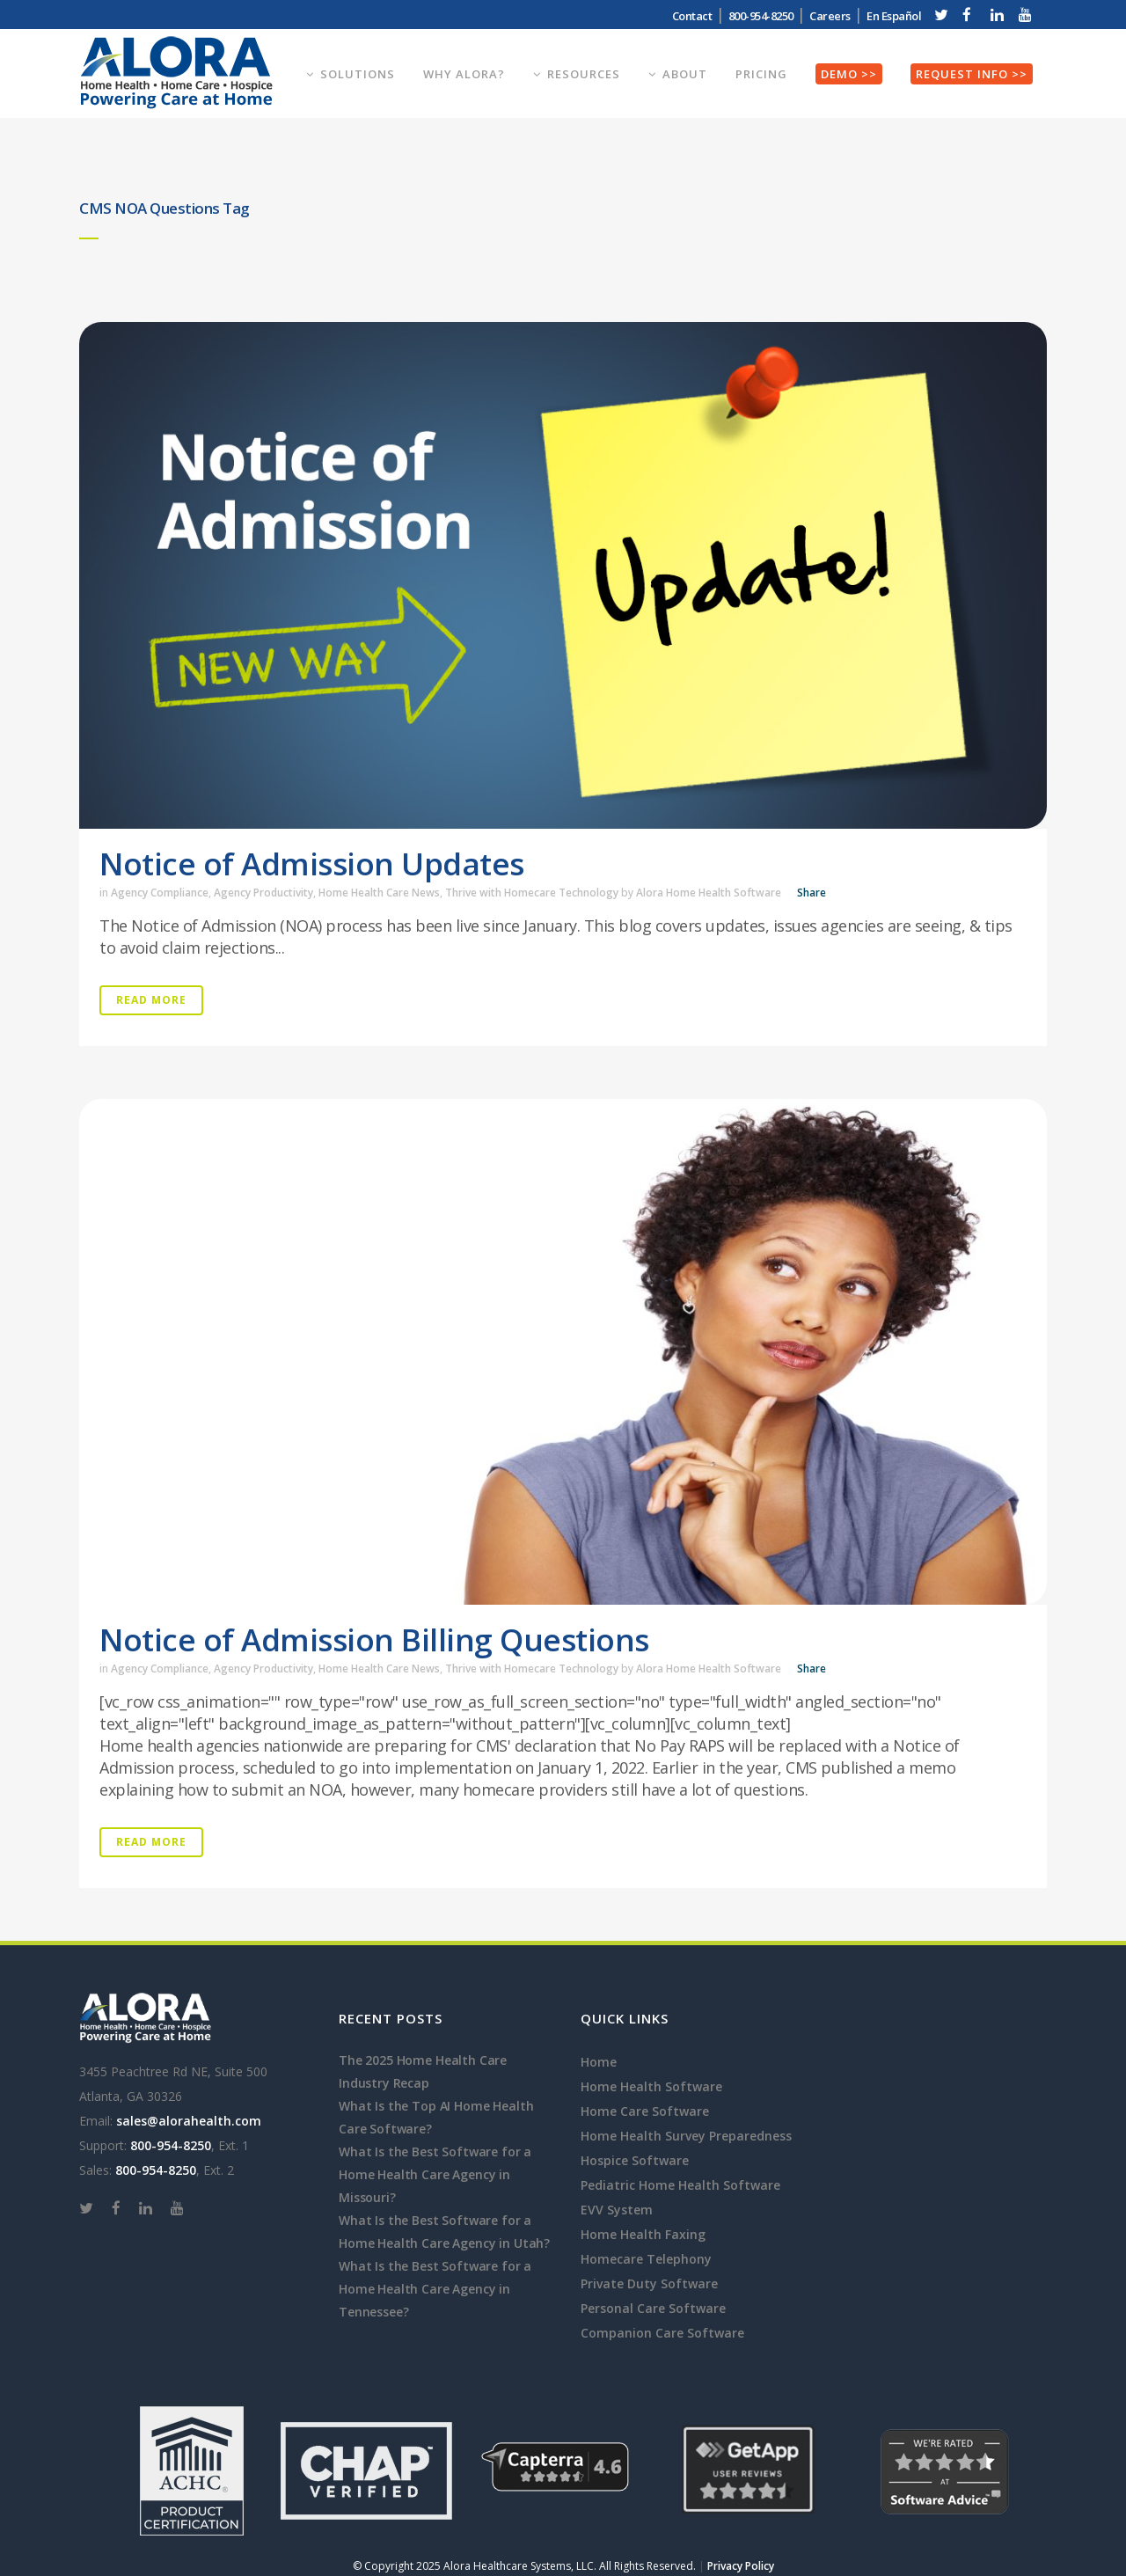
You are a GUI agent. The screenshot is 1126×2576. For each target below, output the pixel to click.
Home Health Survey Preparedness (686, 2135)
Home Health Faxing (643, 2234)
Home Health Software (651, 2086)
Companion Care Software (662, 2332)
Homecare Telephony (646, 2258)
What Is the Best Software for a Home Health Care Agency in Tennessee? (435, 2289)
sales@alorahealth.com (188, 2120)
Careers (830, 16)
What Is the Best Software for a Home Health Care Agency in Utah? (444, 2231)
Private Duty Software (649, 2283)
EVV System (617, 2209)
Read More (151, 999)
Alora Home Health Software (708, 892)
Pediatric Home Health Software (680, 2185)
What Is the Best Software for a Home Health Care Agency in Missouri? (435, 2174)
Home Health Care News (379, 892)
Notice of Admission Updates (311, 863)
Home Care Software (645, 2111)
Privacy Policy (740, 2565)
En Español (893, 16)
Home (599, 2061)
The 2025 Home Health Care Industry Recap (423, 2071)
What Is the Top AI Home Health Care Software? (436, 2117)
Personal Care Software (653, 2308)
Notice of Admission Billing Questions (374, 1639)
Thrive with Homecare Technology (531, 892)
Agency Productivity (263, 892)
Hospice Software (635, 2160)
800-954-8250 (760, 16)
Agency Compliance (159, 892)
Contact (692, 16)
